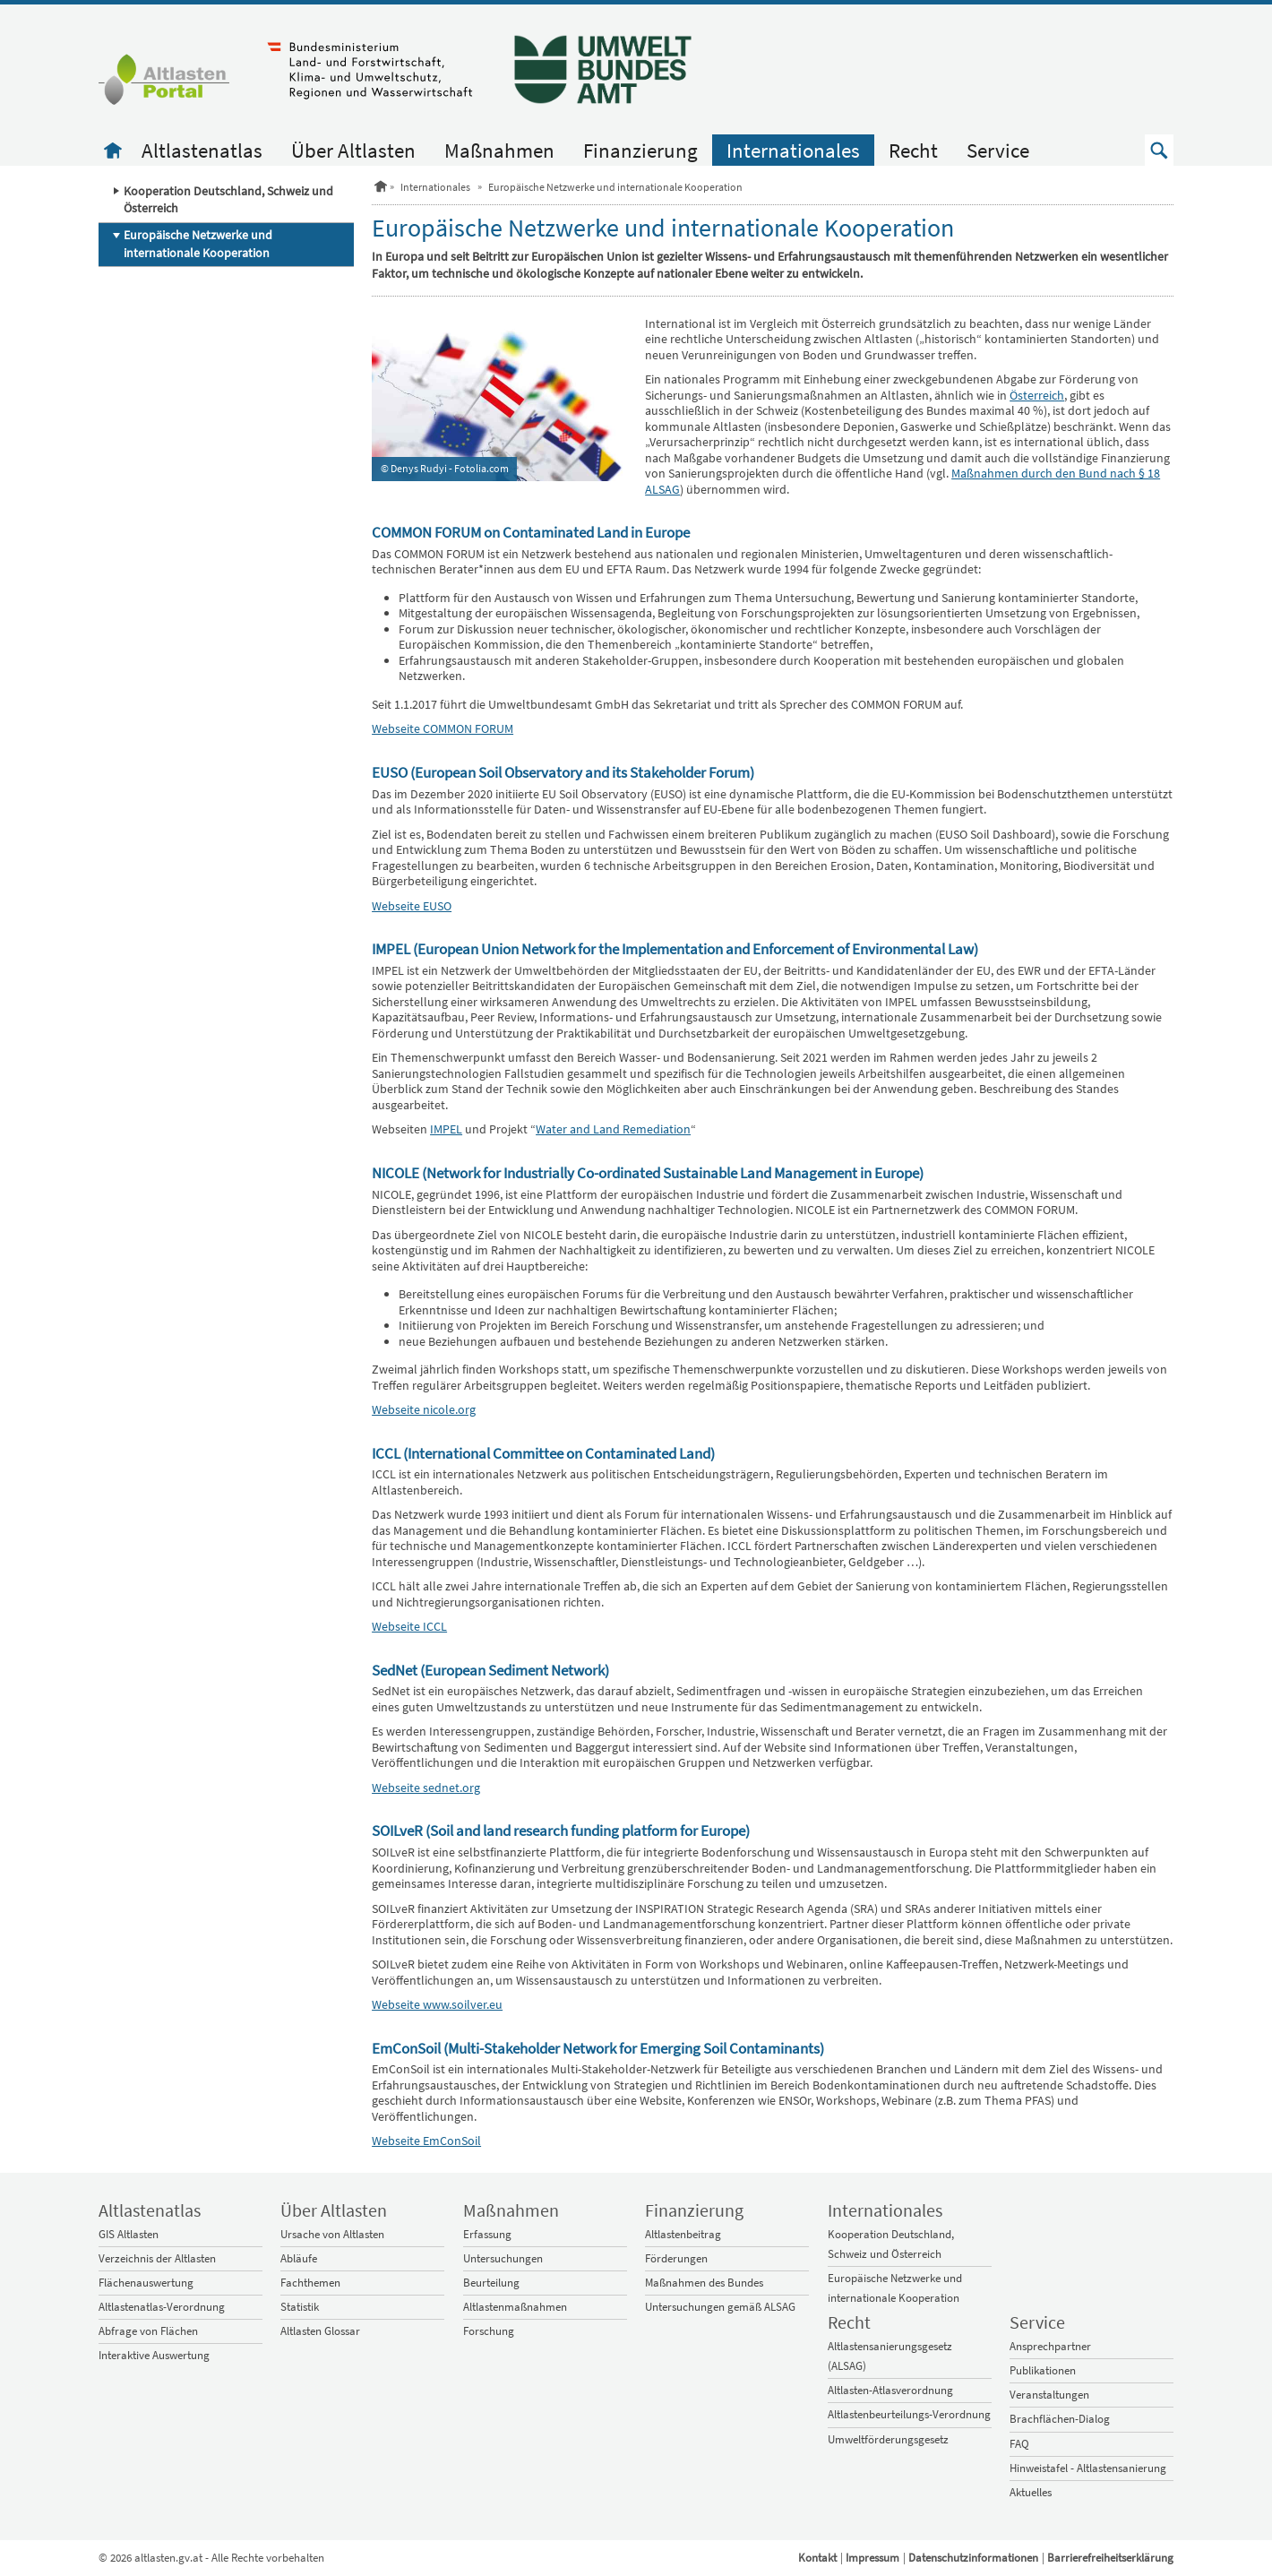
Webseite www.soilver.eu (437, 2004)
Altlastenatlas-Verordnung (162, 2306)
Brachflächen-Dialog (1060, 2418)
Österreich (1037, 395)
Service (998, 150)
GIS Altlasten (129, 2234)
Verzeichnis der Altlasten (157, 2258)
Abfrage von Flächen (148, 2331)
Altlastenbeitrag (683, 2234)
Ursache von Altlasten (332, 2234)
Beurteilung (491, 2282)
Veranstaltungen (1049, 2394)
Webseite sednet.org (426, 1787)
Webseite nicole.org (424, 1409)
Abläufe (298, 2258)
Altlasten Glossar (320, 2331)
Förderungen (676, 2258)
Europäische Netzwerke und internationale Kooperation (198, 244)
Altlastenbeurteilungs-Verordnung (909, 2414)
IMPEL (446, 1129)
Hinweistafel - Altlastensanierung (1088, 2468)
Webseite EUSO (411, 906)
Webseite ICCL (409, 1626)
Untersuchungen (503, 2258)
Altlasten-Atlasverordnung (890, 2390)
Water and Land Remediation (613, 1129)
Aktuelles (1031, 2492)
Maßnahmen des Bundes (704, 2282)
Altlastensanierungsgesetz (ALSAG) (890, 2356)
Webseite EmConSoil (426, 2140)
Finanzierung (640, 150)
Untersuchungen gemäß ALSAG (720, 2306)
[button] (1159, 150)
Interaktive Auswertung (154, 2355)
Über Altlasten (353, 150)
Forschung (488, 2331)
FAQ (1019, 2443)
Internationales (793, 150)
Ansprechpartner (1050, 2346)
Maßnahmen (499, 150)
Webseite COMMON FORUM (442, 728)
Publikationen (1043, 2370)
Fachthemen (310, 2282)
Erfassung (487, 2234)
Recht (913, 150)
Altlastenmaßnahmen (515, 2306)
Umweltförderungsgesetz (888, 2439)
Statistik (299, 2306)
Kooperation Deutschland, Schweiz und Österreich (228, 200)
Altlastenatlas (202, 150)
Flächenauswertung (146, 2282)
